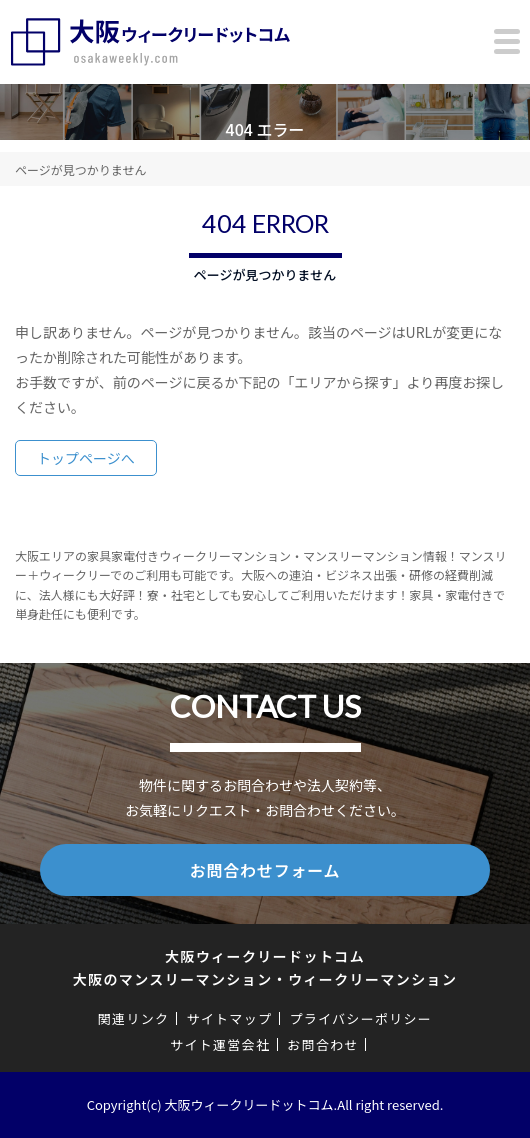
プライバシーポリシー (360, 1018)
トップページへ (86, 458)
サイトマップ (229, 1018)
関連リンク (134, 1018)
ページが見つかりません (80, 169)
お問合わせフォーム (265, 870)
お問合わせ (323, 1044)
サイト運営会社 (220, 1044)
